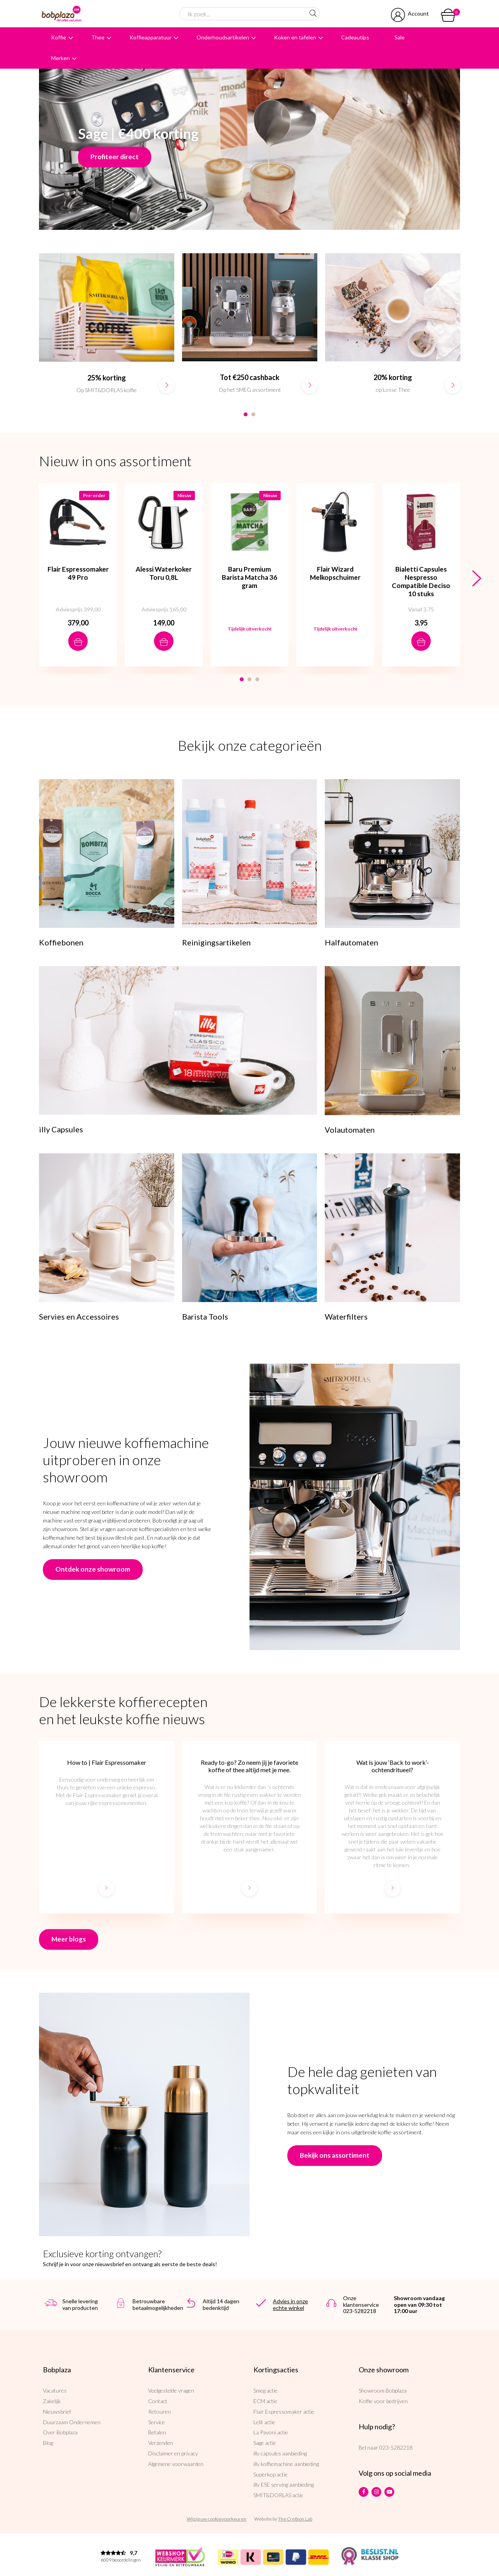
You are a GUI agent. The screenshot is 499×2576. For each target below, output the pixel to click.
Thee (97, 37)
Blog (48, 2442)
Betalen (157, 2432)
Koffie (58, 37)
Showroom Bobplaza (383, 2390)
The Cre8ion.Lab (295, 2519)
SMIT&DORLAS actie (278, 2495)
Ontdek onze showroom (92, 1569)
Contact (157, 2401)
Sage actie (264, 2442)
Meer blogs (68, 1939)
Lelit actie (264, 2422)
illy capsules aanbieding (280, 2453)
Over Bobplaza (60, 2432)
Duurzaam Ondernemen (72, 2422)
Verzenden (160, 2442)
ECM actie (265, 2401)
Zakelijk (52, 2401)
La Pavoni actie (270, 2432)
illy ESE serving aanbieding (283, 2484)
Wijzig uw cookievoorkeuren (216, 2519)
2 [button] (253, 414)
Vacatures (55, 2390)
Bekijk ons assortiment (335, 2155)
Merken (60, 58)
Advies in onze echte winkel (290, 2304)
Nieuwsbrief (57, 2411)
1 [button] (246, 414)
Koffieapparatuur (150, 37)
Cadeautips (355, 37)
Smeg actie (265, 2390)
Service (156, 2422)
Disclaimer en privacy (173, 2453)
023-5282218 (395, 2447)
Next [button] (476, 579)
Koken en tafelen (295, 37)
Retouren (159, 2411)
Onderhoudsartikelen (222, 37)
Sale (400, 37)
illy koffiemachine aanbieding (286, 2464)
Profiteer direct (114, 157)
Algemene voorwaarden (175, 2464)
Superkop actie (270, 2474)
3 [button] (257, 679)
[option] (106, 331)
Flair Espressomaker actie (283, 2411)
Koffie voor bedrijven (383, 2401)
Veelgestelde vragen (171, 2390)
